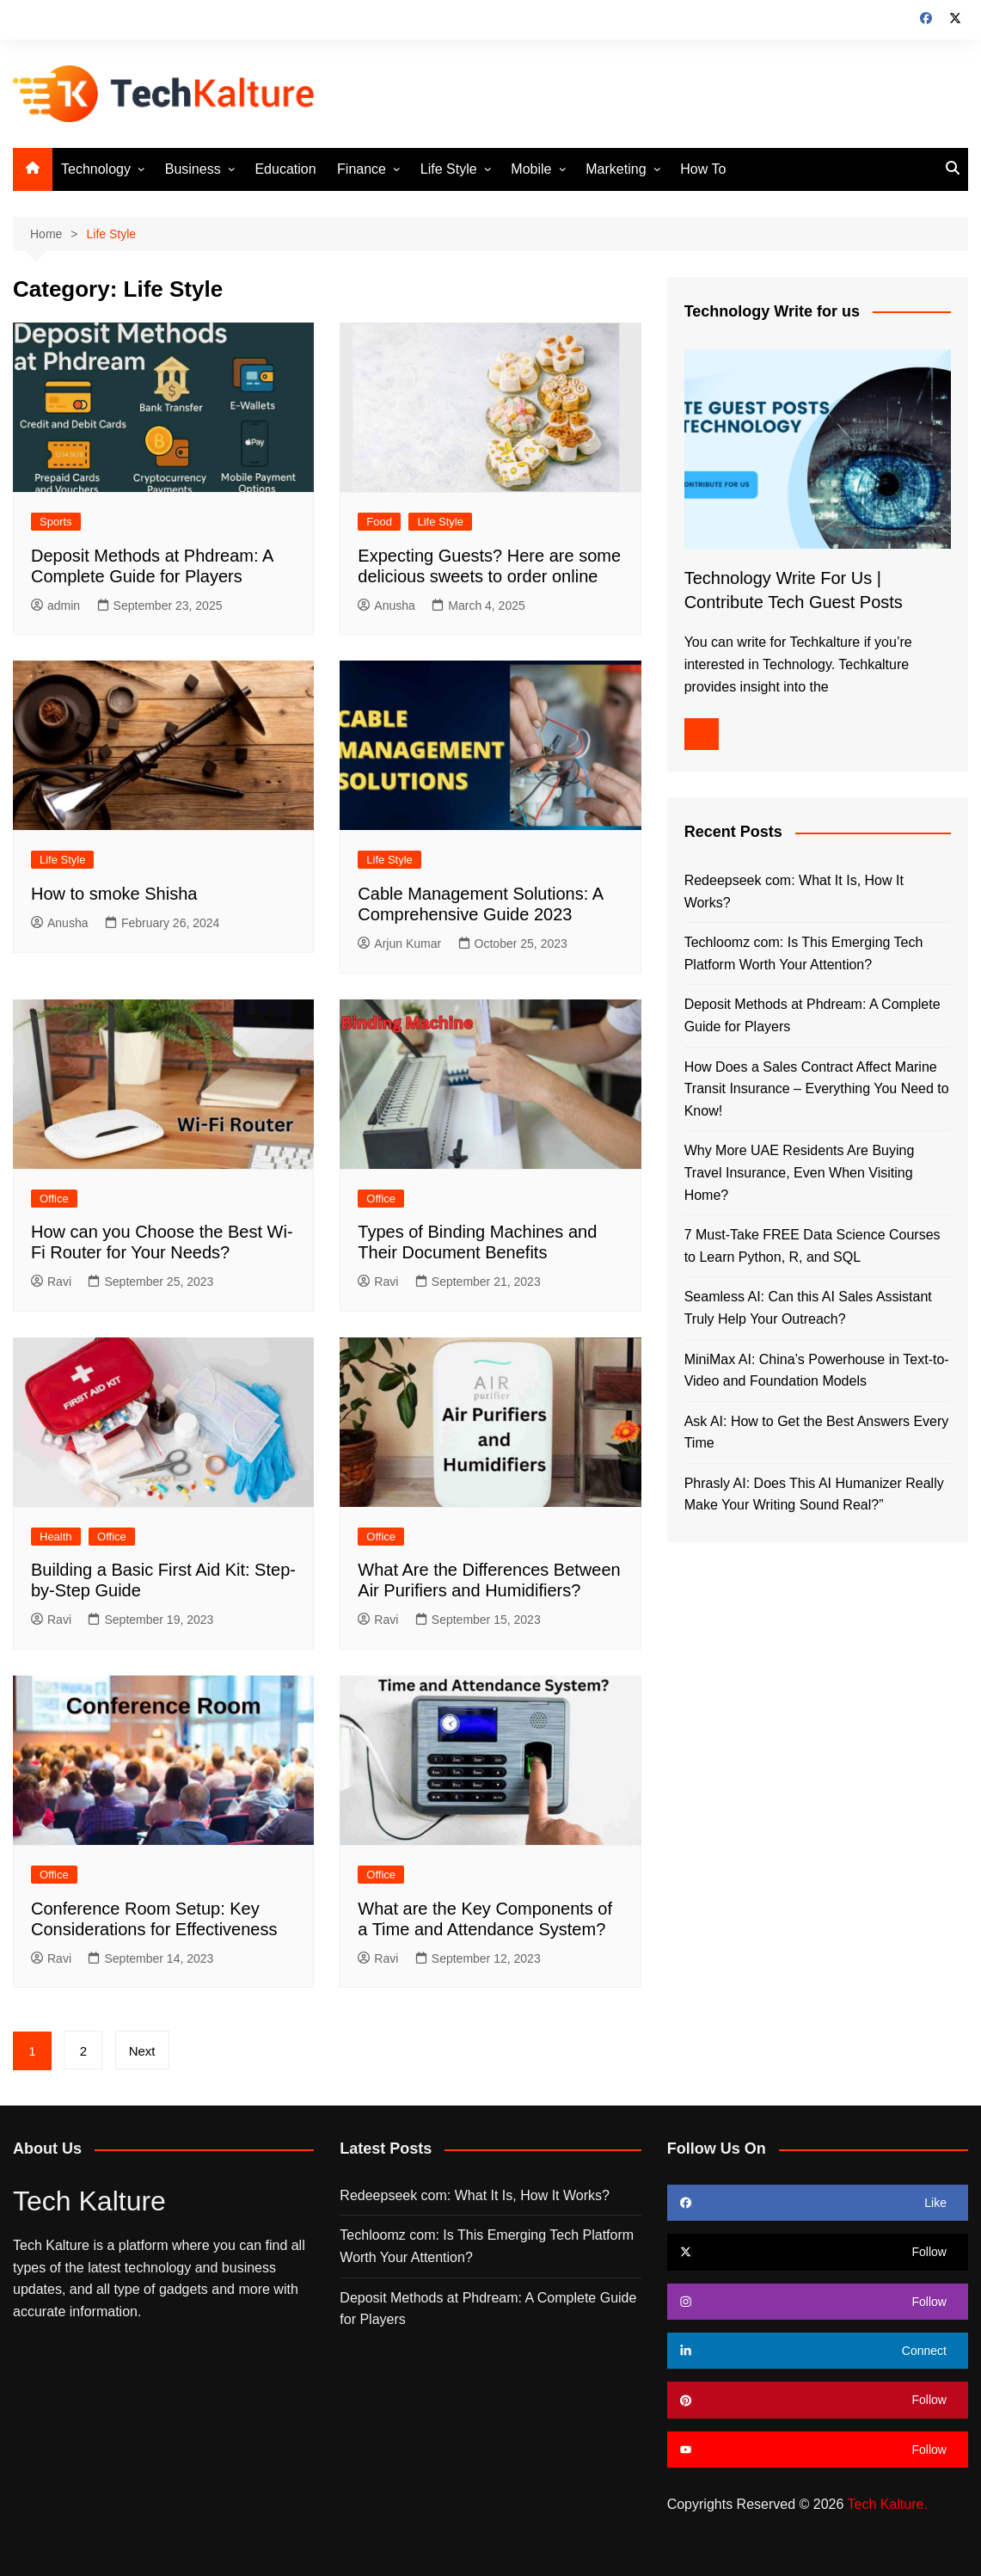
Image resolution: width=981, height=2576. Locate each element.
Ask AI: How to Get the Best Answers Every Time (816, 1432)
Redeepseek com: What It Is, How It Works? (794, 891)
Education (285, 169)
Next (142, 2051)
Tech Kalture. (887, 2504)
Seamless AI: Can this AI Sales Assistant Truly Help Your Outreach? (808, 1307)
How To (703, 169)
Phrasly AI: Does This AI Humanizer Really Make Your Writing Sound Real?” (814, 1494)
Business (193, 169)
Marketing (616, 169)
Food (379, 521)
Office (54, 1198)
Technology (96, 169)
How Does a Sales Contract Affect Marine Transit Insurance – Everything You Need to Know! (816, 1089)
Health (56, 1536)
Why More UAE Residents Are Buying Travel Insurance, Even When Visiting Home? (799, 1172)
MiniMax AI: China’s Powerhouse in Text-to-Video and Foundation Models (816, 1370)
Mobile (531, 169)
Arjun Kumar (399, 943)
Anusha (386, 605)
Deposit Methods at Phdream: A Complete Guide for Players (812, 1015)
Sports (56, 521)
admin (55, 605)
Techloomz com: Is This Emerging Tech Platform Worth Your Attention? (803, 953)
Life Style (448, 169)
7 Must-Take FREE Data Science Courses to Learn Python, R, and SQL (812, 1245)
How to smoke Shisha (114, 893)
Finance (361, 169)
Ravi (51, 1281)
